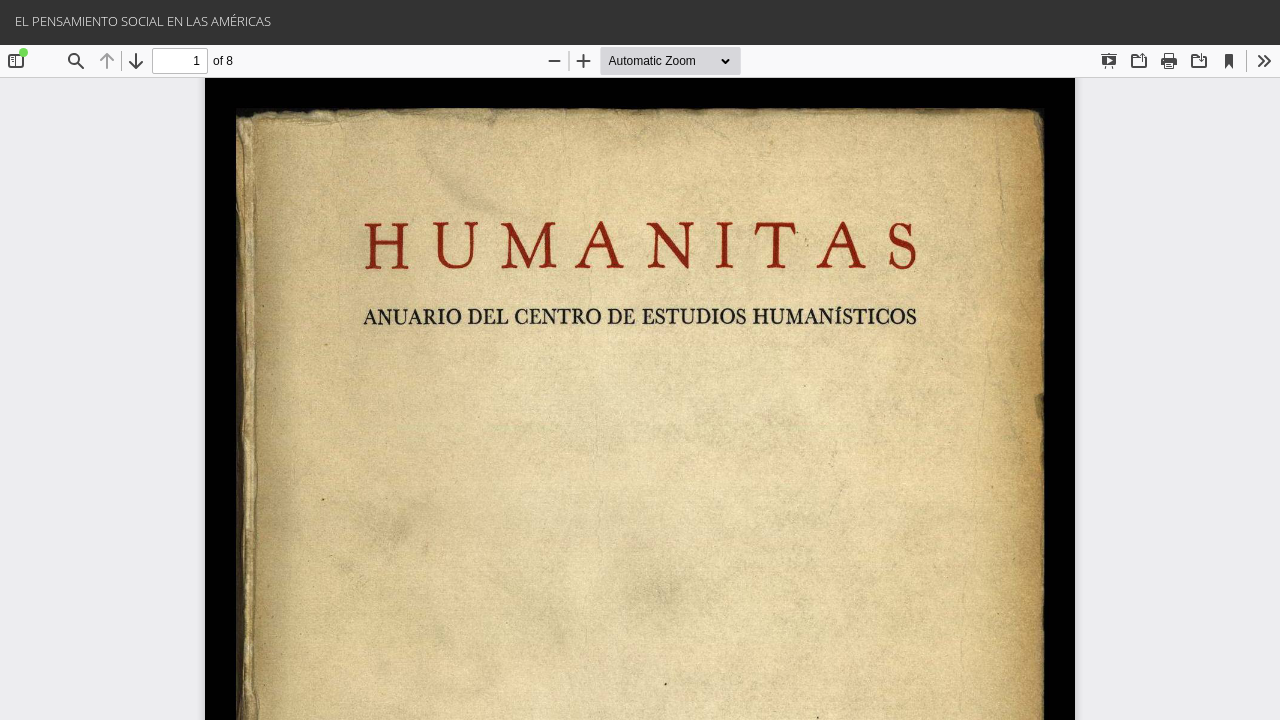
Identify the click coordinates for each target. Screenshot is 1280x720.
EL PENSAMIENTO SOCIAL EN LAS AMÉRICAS (143, 21)
